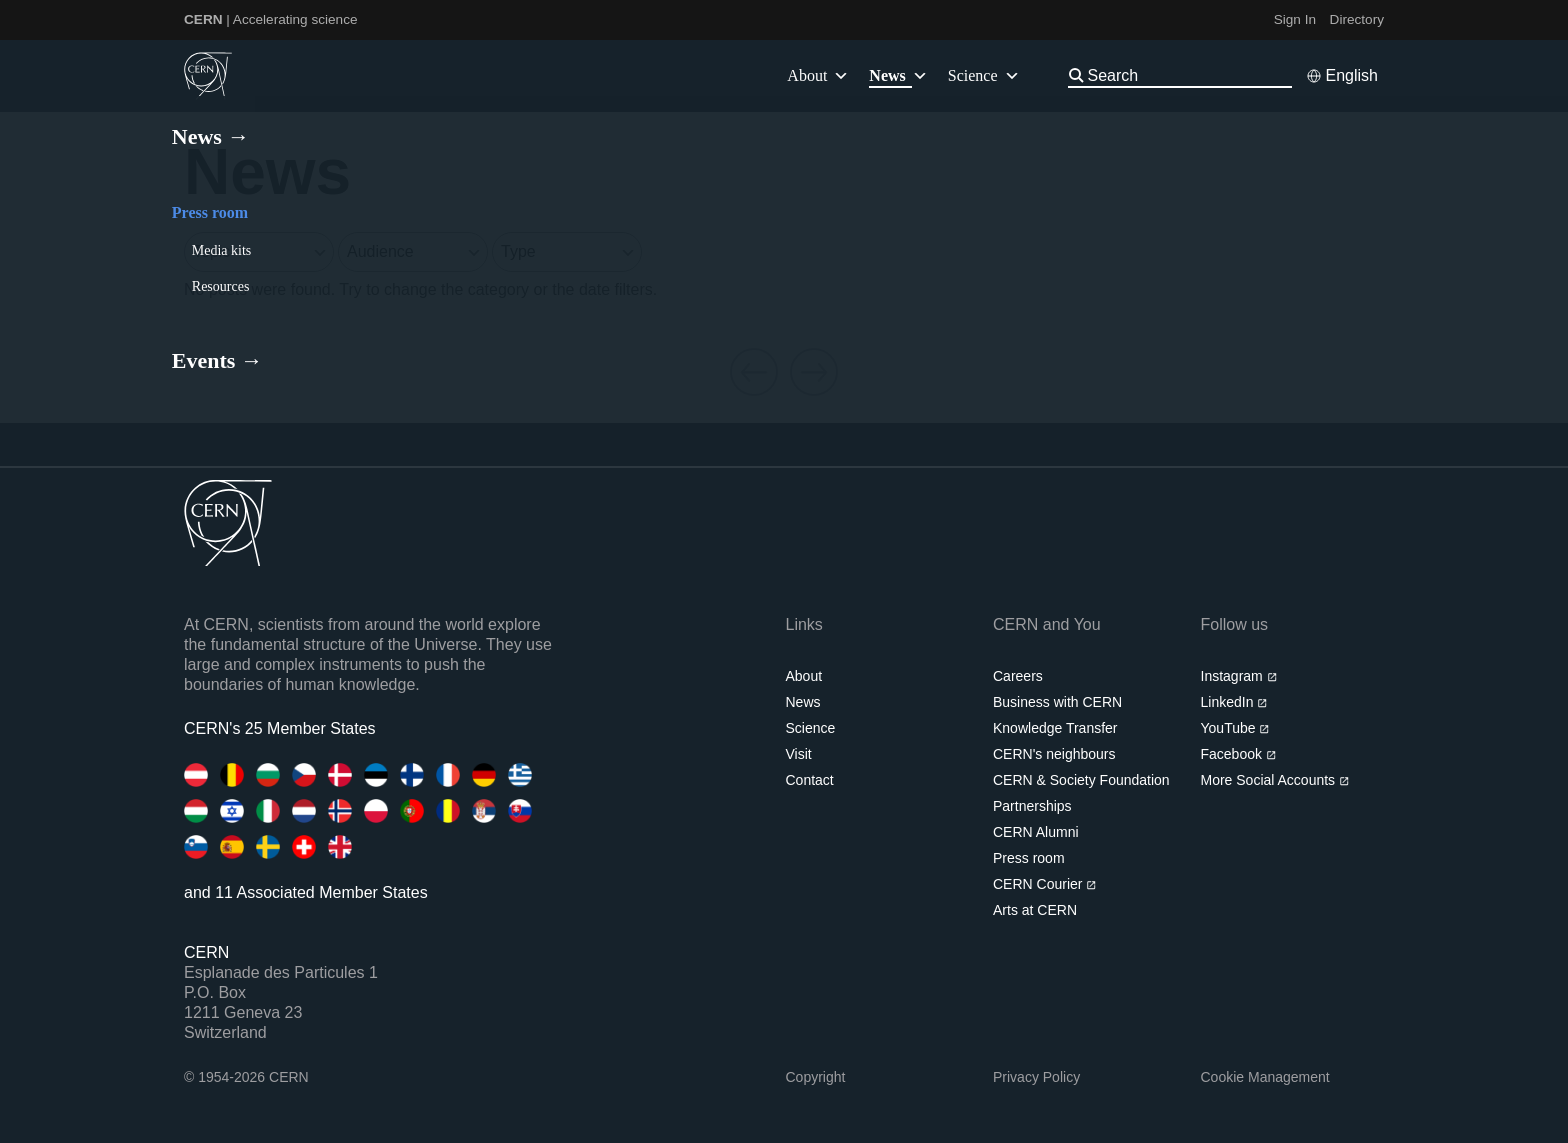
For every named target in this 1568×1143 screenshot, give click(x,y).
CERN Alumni (1036, 832)
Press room (1029, 858)
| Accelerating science (271, 19)
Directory (1357, 19)
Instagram (1239, 676)
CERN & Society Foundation (1081, 780)
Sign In (1295, 19)
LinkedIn (1234, 702)
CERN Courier (1045, 884)
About (804, 676)
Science (984, 76)
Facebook (1239, 754)
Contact (810, 780)
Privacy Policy (1036, 1077)
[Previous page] (754, 373)
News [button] (898, 76)
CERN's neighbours (1054, 754)
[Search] (1188, 75)
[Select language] (1342, 76)
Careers (1018, 676)
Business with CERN (1057, 702)
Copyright (816, 1077)
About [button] (818, 76)
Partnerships (1032, 806)
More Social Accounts (1275, 780)
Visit (799, 754)
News (803, 702)
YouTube (1235, 728)
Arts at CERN (1035, 910)
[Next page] (814, 373)
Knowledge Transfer (1055, 728)
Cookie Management (1265, 1077)
